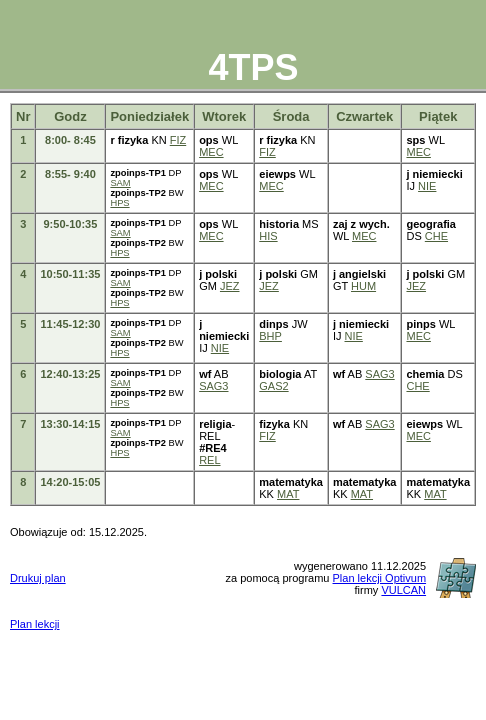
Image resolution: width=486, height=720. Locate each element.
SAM (120, 183)
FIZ (178, 140)
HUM (363, 286)
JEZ (230, 286)
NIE (427, 186)
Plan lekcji (35, 624)
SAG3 (213, 386)
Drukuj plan (38, 578)
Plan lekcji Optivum (380, 578)
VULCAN (403, 590)
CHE (436, 236)
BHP (270, 336)
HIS (268, 236)
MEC (211, 152)
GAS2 (273, 386)
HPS (119, 203)
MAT (288, 494)
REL (209, 460)
